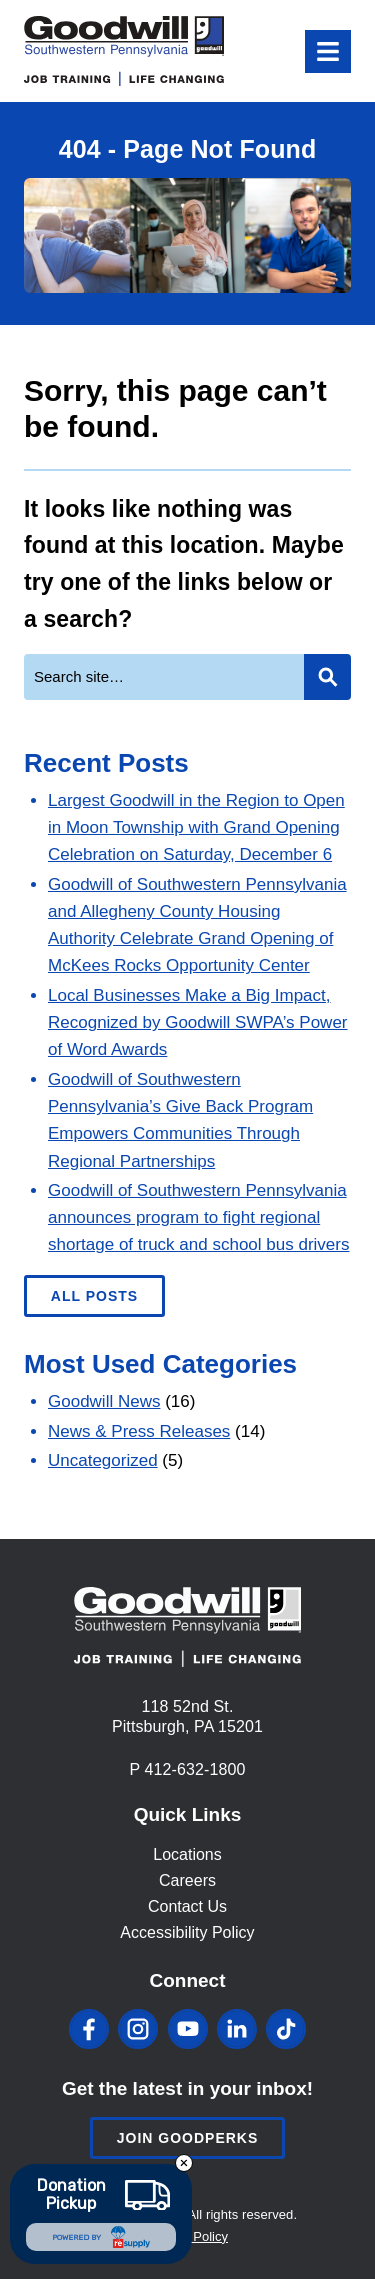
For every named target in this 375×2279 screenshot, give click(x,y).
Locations (187, 1854)
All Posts (94, 1296)
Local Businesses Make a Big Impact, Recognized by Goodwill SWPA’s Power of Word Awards (198, 1022)
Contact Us (187, 1906)
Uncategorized (103, 1460)
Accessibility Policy (187, 1932)
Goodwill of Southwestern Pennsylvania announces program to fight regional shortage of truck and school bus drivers (198, 1217)
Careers (187, 1880)
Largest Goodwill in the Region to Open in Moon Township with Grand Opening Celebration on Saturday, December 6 (196, 827)
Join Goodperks (188, 2138)
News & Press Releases (139, 1431)
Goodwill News (104, 1401)
